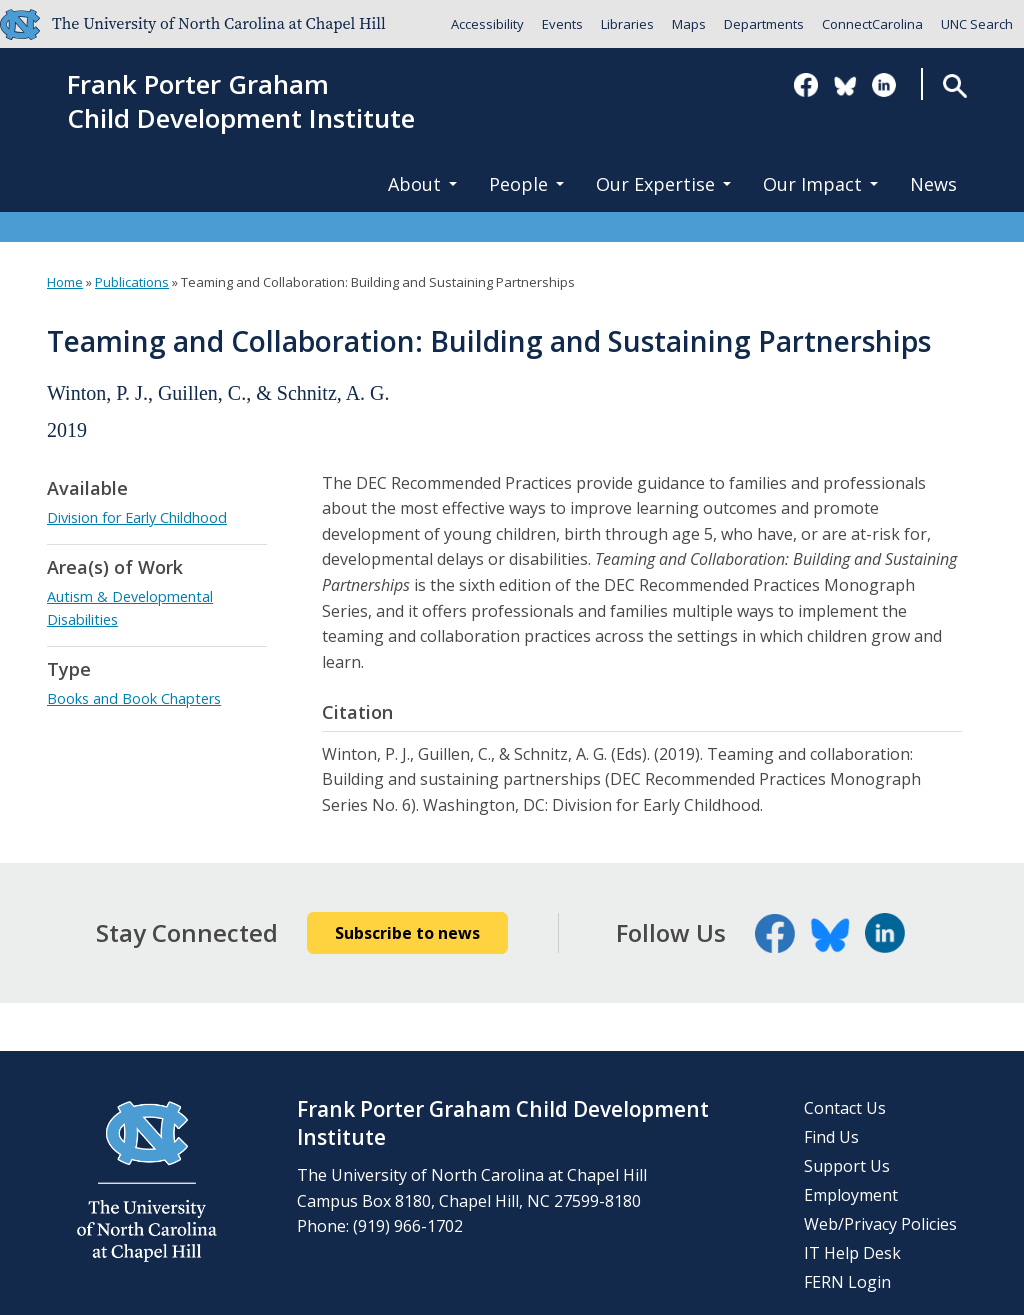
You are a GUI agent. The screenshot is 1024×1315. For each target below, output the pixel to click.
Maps (689, 24)
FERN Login (847, 1282)
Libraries (627, 24)
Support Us (847, 1166)
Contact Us (845, 1108)
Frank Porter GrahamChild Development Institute (241, 102)
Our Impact (820, 184)
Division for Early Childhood (137, 517)
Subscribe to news (407, 933)
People (526, 184)
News (933, 184)
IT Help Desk (852, 1253)
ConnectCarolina (872, 24)
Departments (764, 24)
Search (954, 85)
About (422, 184)
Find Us (831, 1137)
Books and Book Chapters (134, 698)
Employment (851, 1195)
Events (562, 24)
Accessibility (487, 24)
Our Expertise (663, 184)
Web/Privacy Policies (880, 1224)
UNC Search (977, 24)
